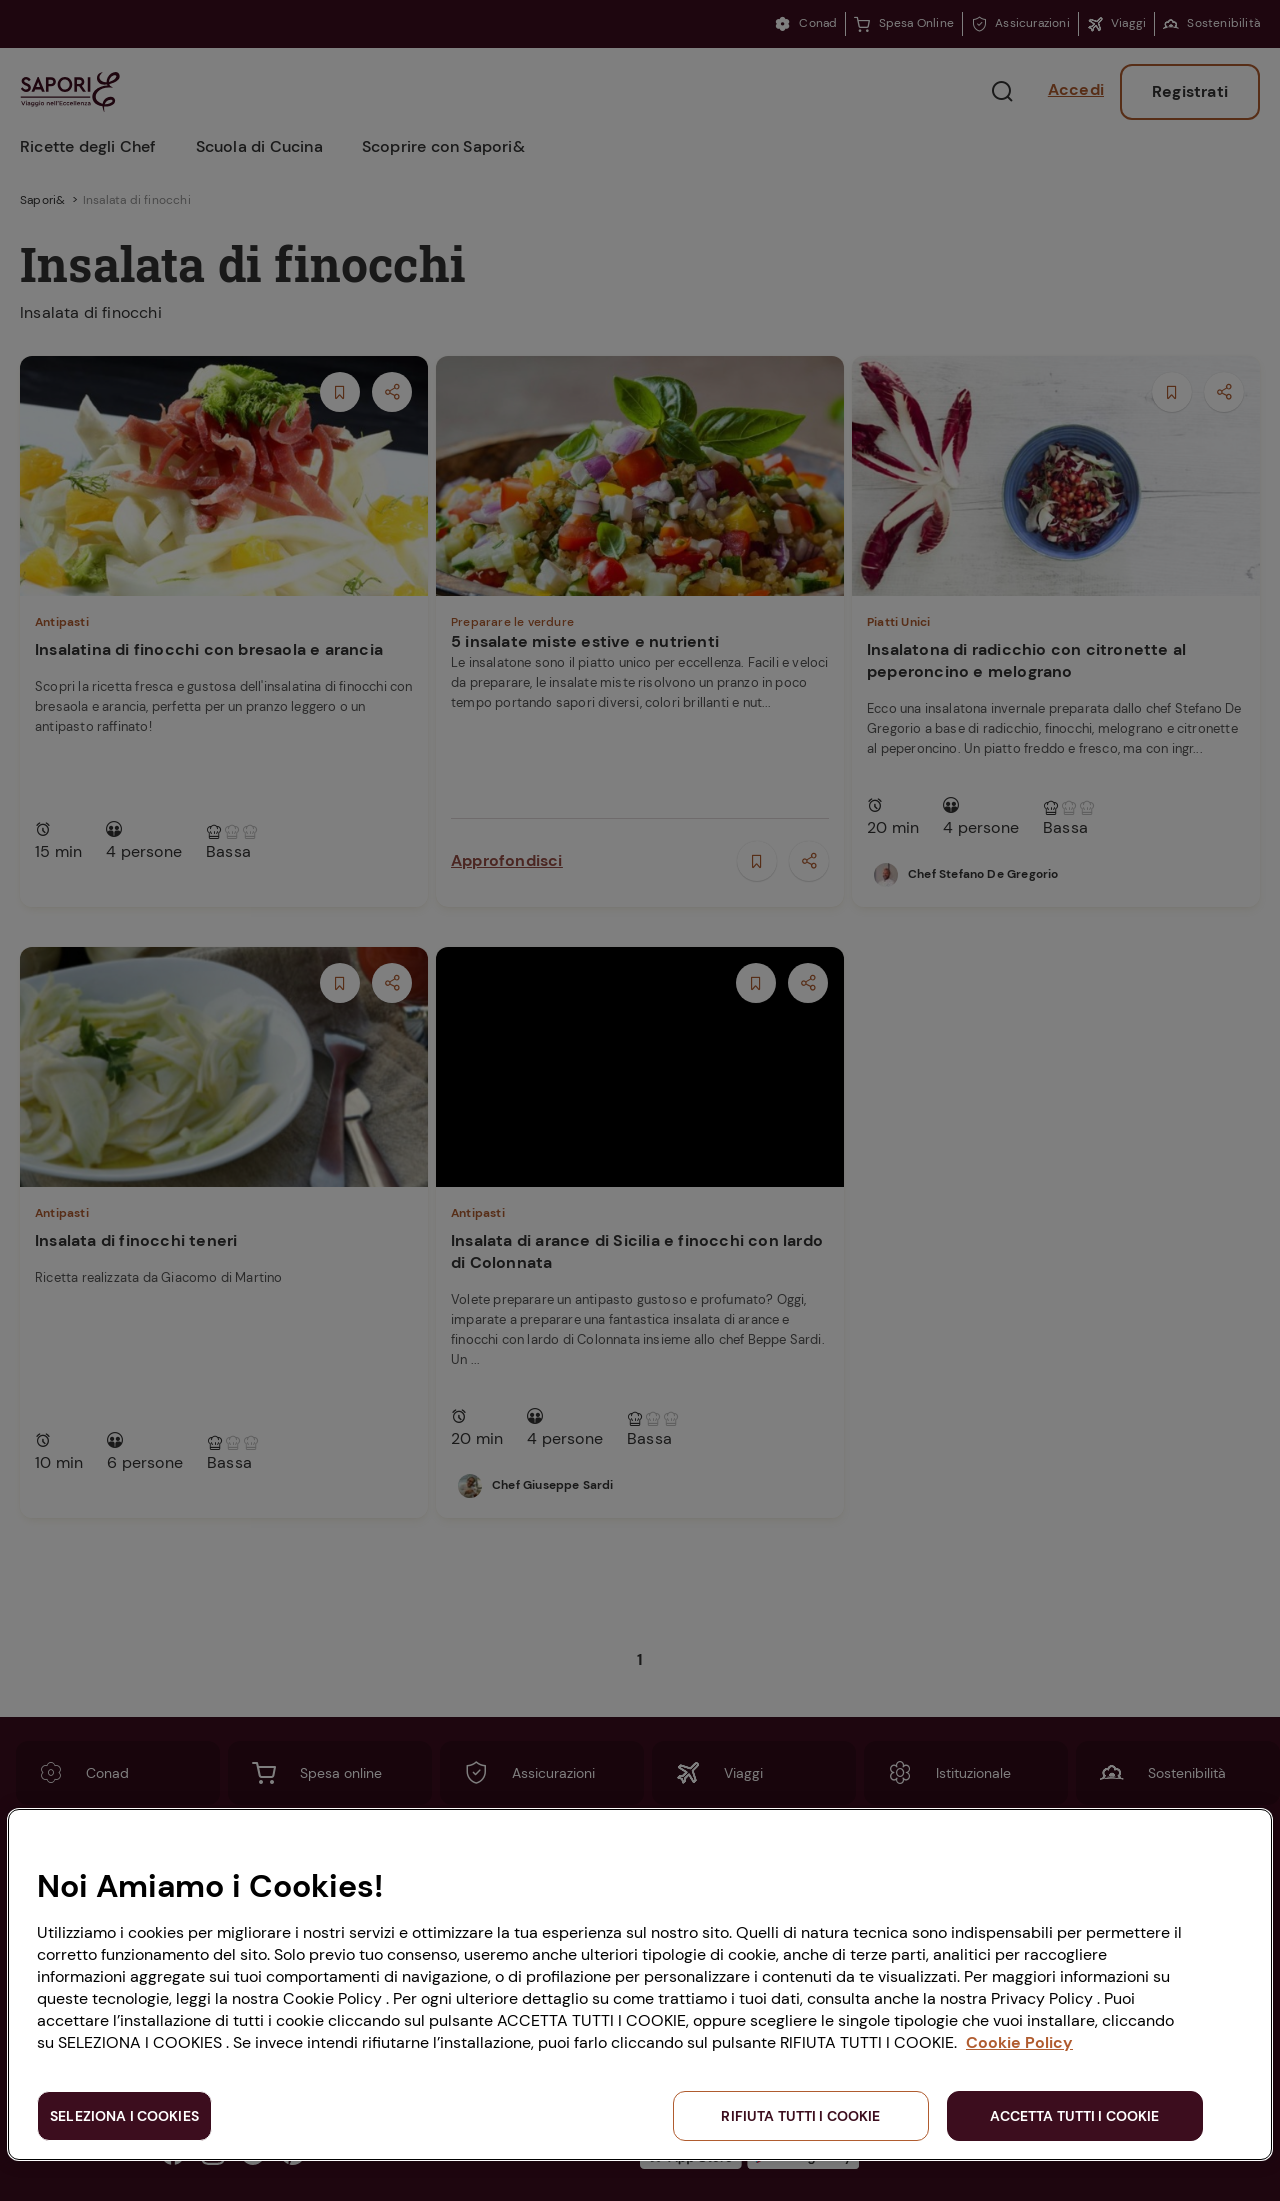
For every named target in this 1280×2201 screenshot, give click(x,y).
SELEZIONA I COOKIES (124, 2116)
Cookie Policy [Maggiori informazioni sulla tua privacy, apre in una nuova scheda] (1019, 2042)
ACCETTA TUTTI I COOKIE (1074, 2116)
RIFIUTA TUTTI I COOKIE (800, 2116)
